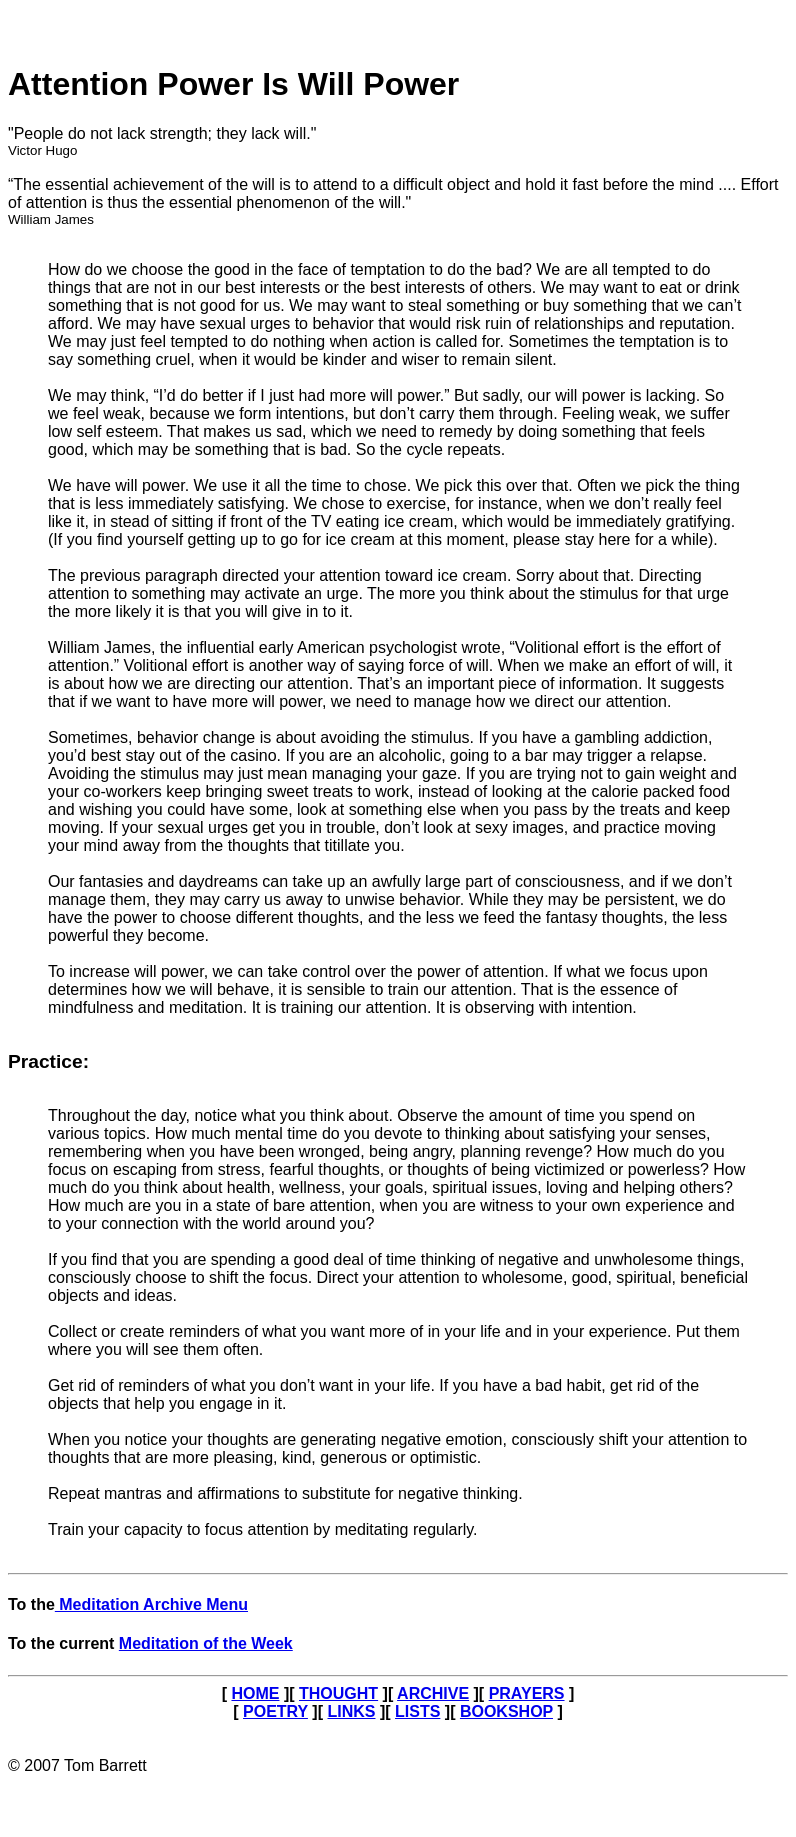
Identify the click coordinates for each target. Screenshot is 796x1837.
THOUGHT (338, 1693)
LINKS (351, 1711)
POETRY (275, 1711)
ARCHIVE (433, 1693)
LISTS (417, 1711)
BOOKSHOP (506, 1711)
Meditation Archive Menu (151, 1604)
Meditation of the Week (206, 1643)
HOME (255, 1693)
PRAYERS (527, 1693)
